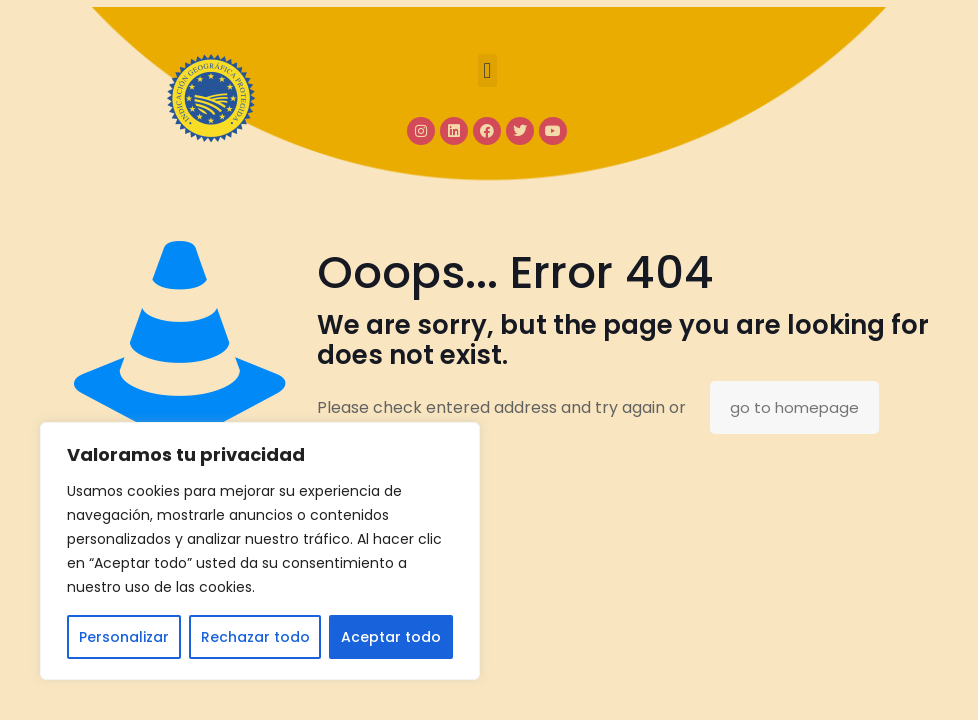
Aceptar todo (391, 637)
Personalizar (124, 637)
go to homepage (794, 407)
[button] (487, 70)
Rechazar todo (255, 637)
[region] (260, 551)
